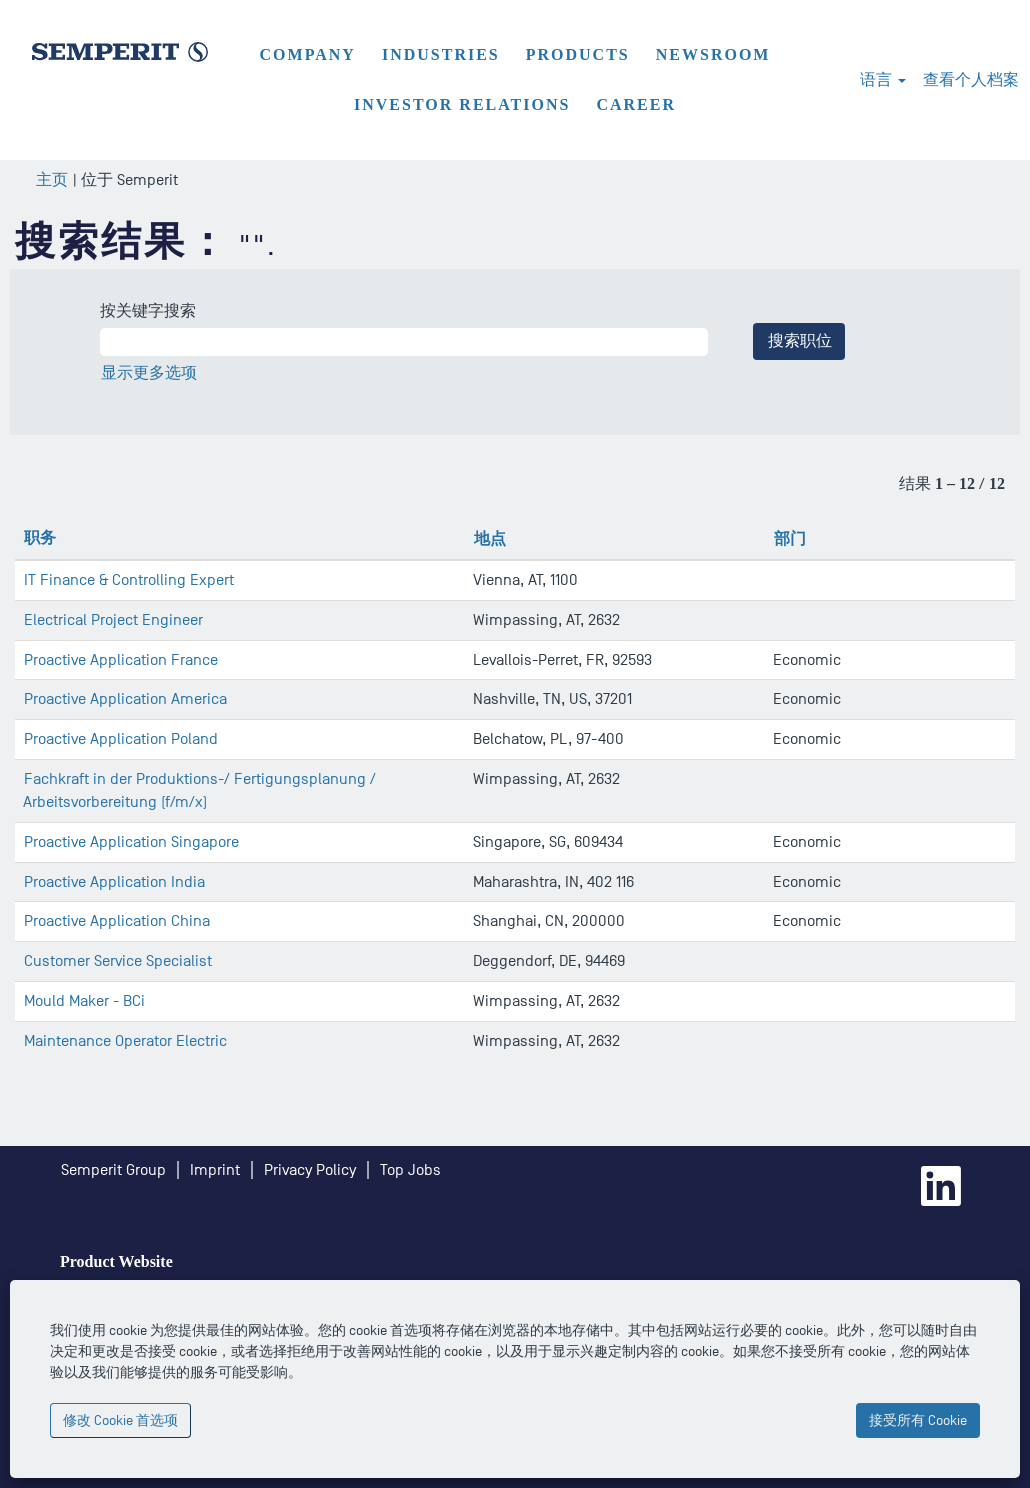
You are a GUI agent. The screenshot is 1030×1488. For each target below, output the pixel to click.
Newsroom (713, 54)
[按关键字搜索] (404, 342)
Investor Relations (462, 104)
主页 (52, 180)
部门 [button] (790, 538)
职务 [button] (40, 537)
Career (636, 104)
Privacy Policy (310, 1170)
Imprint (215, 1170)
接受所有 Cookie (918, 1420)
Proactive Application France (121, 660)
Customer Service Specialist (118, 961)
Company (308, 54)
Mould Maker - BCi (84, 1001)
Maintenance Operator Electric (125, 1041)
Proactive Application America (125, 699)
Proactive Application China (117, 921)
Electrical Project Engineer (113, 620)
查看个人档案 (971, 80)
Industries (441, 54)
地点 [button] (490, 538)
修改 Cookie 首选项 (120, 1420)
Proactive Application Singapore (131, 842)
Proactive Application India (114, 882)
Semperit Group (113, 1170)
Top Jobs (410, 1170)
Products (578, 54)
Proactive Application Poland (121, 739)
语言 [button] (883, 80)
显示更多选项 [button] (149, 373)
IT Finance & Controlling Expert (129, 580)
